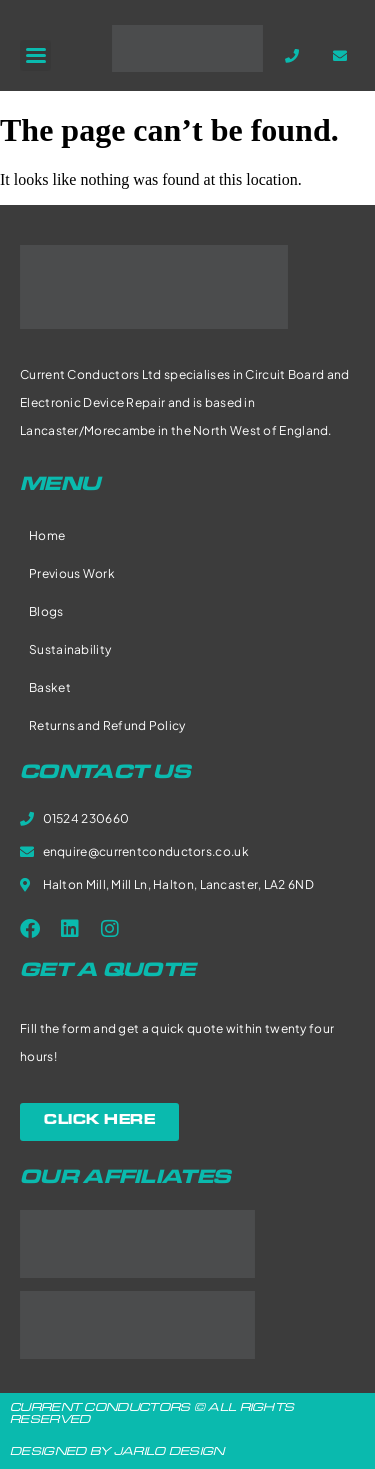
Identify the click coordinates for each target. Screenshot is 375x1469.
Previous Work (72, 573)
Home (47, 535)
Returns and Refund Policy (107, 725)
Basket (50, 687)
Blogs (46, 611)
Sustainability (70, 649)
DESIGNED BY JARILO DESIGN (117, 1453)
